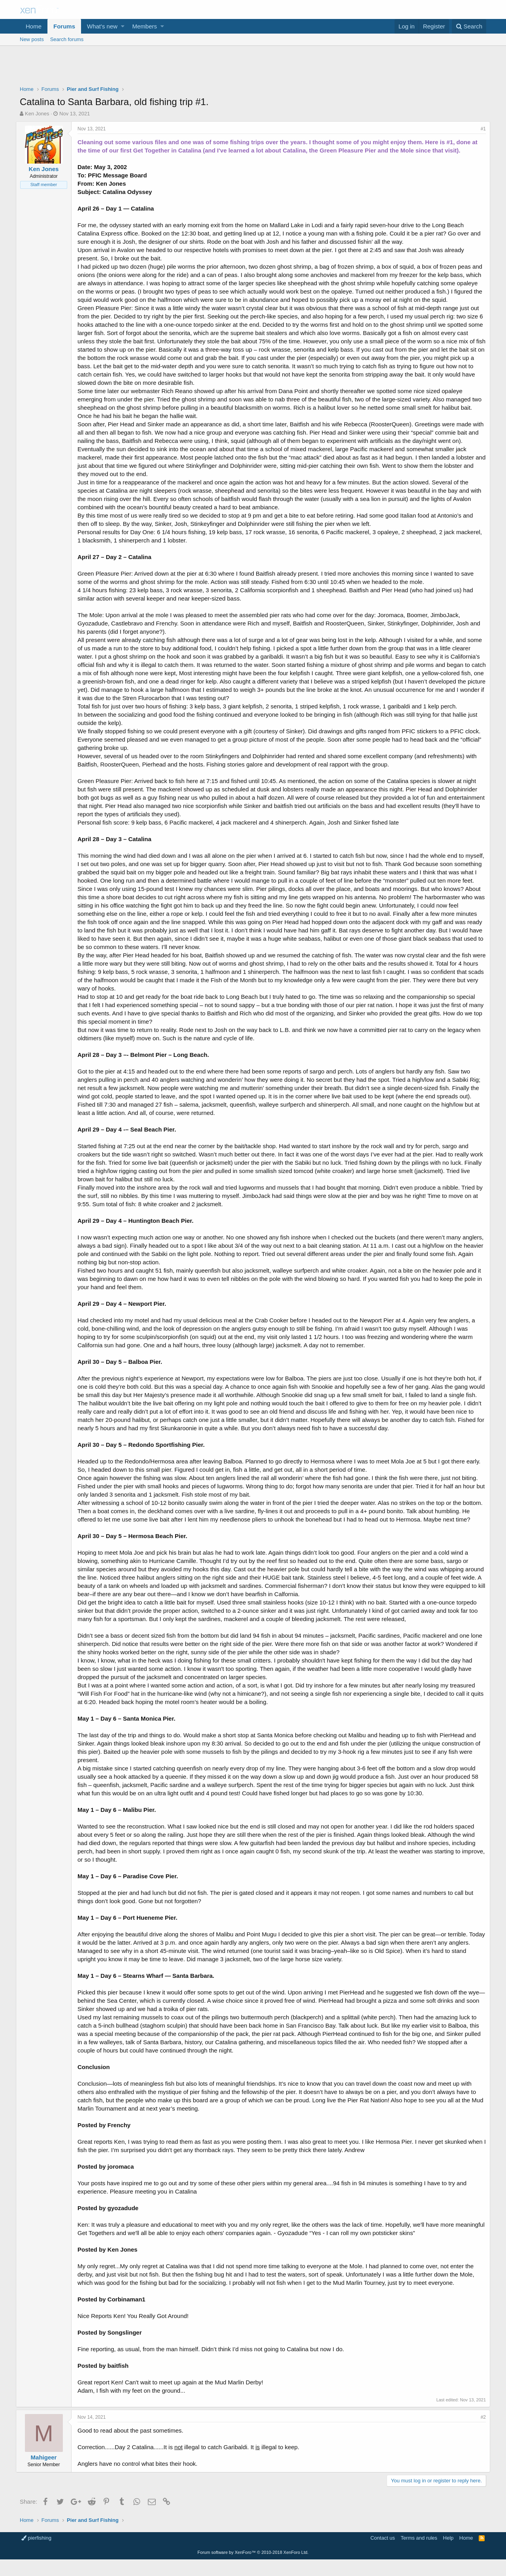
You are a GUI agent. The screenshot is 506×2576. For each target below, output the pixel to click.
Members (144, 26)
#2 (479, 2434)
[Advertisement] (253, 67)
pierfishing (36, 2554)
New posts (32, 39)
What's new (102, 26)
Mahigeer (48, 2474)
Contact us (382, 2554)
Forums (64, 26)
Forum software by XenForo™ (253, 2569)
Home (34, 26)
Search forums (67, 39)
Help (448, 2554)
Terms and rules (419, 2554)
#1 (479, 129)
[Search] (469, 26)
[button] (122, 26)
